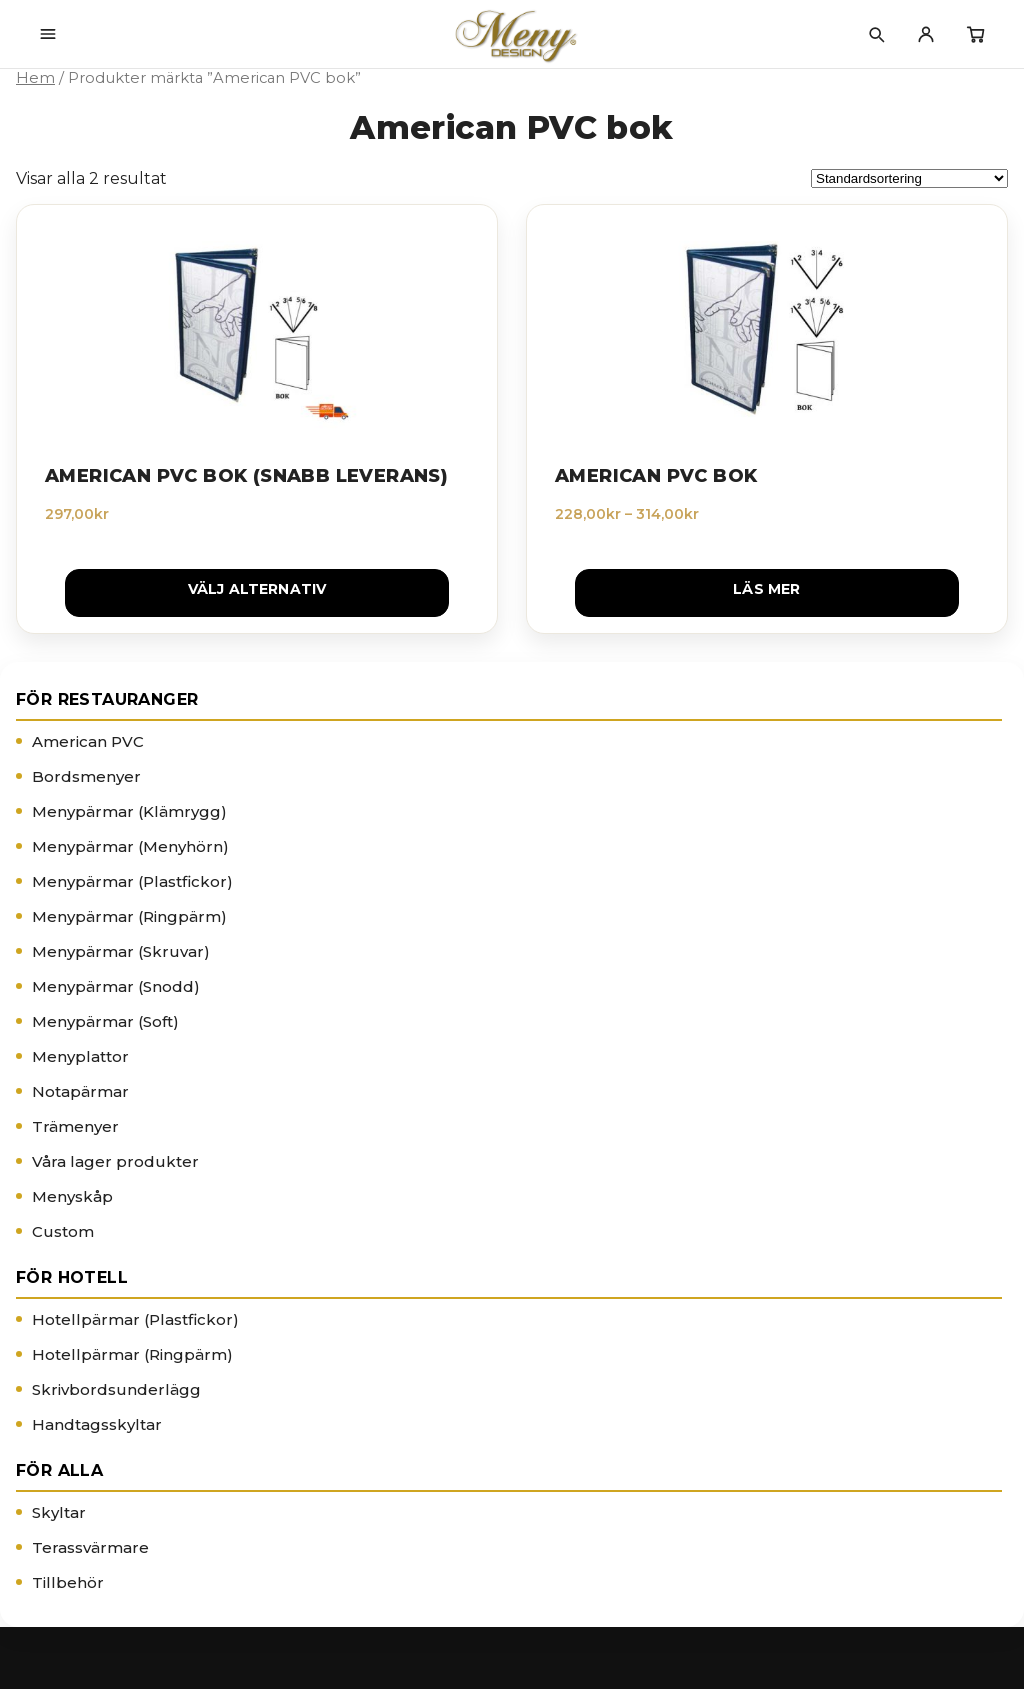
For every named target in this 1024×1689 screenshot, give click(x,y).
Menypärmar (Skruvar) (121, 951)
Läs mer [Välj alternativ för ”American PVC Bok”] (766, 589)
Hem (35, 78)
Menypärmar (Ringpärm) (129, 916)
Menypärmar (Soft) (105, 1021)
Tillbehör (68, 1582)
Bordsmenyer (86, 776)
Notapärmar (80, 1091)
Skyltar (59, 1512)
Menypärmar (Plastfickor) (132, 881)
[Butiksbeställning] (909, 178)
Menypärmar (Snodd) (116, 986)
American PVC (88, 741)
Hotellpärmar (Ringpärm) (132, 1354)
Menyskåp (72, 1196)
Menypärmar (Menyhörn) (130, 846)
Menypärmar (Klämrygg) (129, 811)
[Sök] (876, 34)
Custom (63, 1231)
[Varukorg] (976, 34)
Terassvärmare (90, 1547)
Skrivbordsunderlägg (116, 1389)
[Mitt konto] (926, 34)
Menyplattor (80, 1056)
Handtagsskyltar (97, 1424)
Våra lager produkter (115, 1161)
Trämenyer (75, 1126)
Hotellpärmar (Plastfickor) (135, 1319)
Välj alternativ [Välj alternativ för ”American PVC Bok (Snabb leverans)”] (257, 589)
